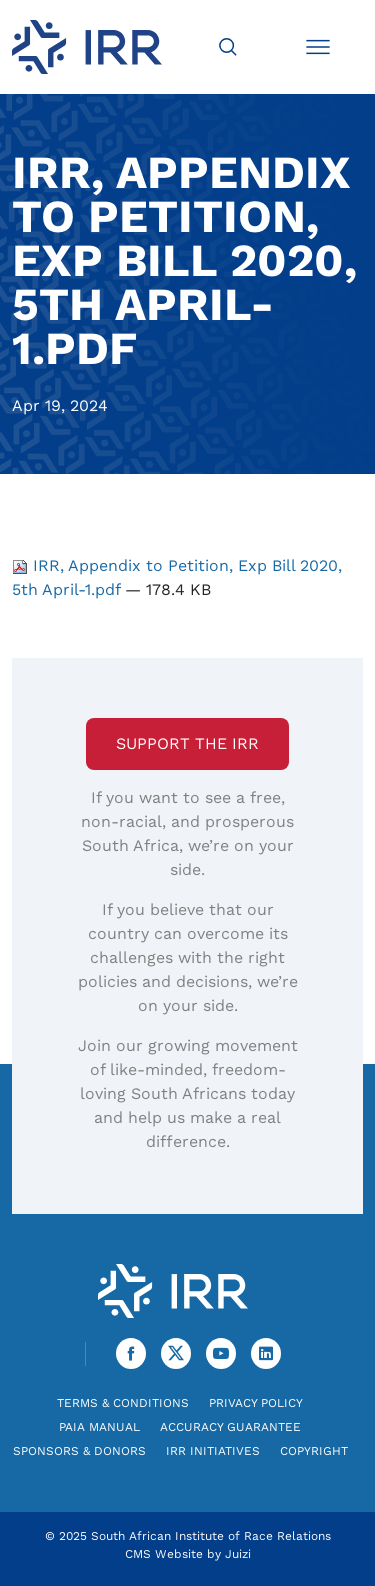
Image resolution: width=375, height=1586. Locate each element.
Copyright (314, 1451)
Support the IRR (187, 743)
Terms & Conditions (123, 1403)
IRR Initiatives (213, 1451)
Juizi (238, 1554)
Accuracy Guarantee (230, 1427)
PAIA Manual (99, 1427)
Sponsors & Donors (79, 1451)
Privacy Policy (256, 1403)
